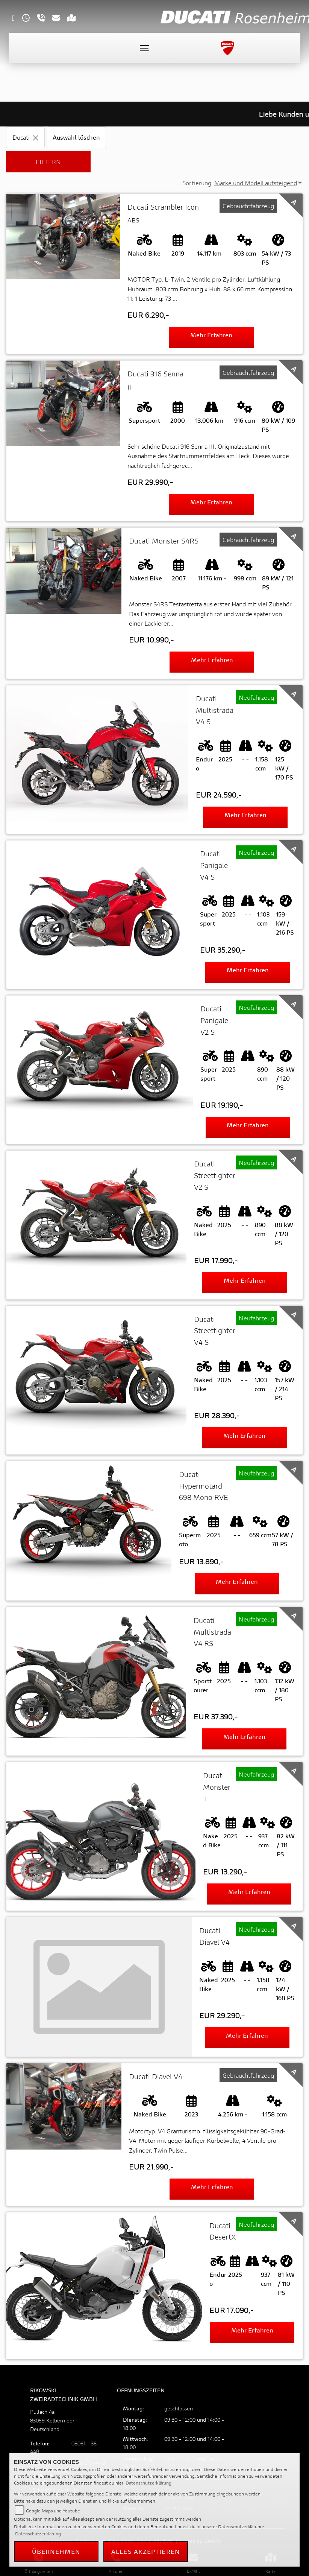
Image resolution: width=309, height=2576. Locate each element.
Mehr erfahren (211, 335)
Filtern (48, 162)
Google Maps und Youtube (53, 2511)
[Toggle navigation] (144, 47)
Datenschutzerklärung (148, 2483)
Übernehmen (56, 2551)
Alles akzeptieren (145, 2551)
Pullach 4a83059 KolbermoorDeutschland (52, 2420)
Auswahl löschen (76, 137)
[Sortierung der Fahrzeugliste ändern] (258, 182)
